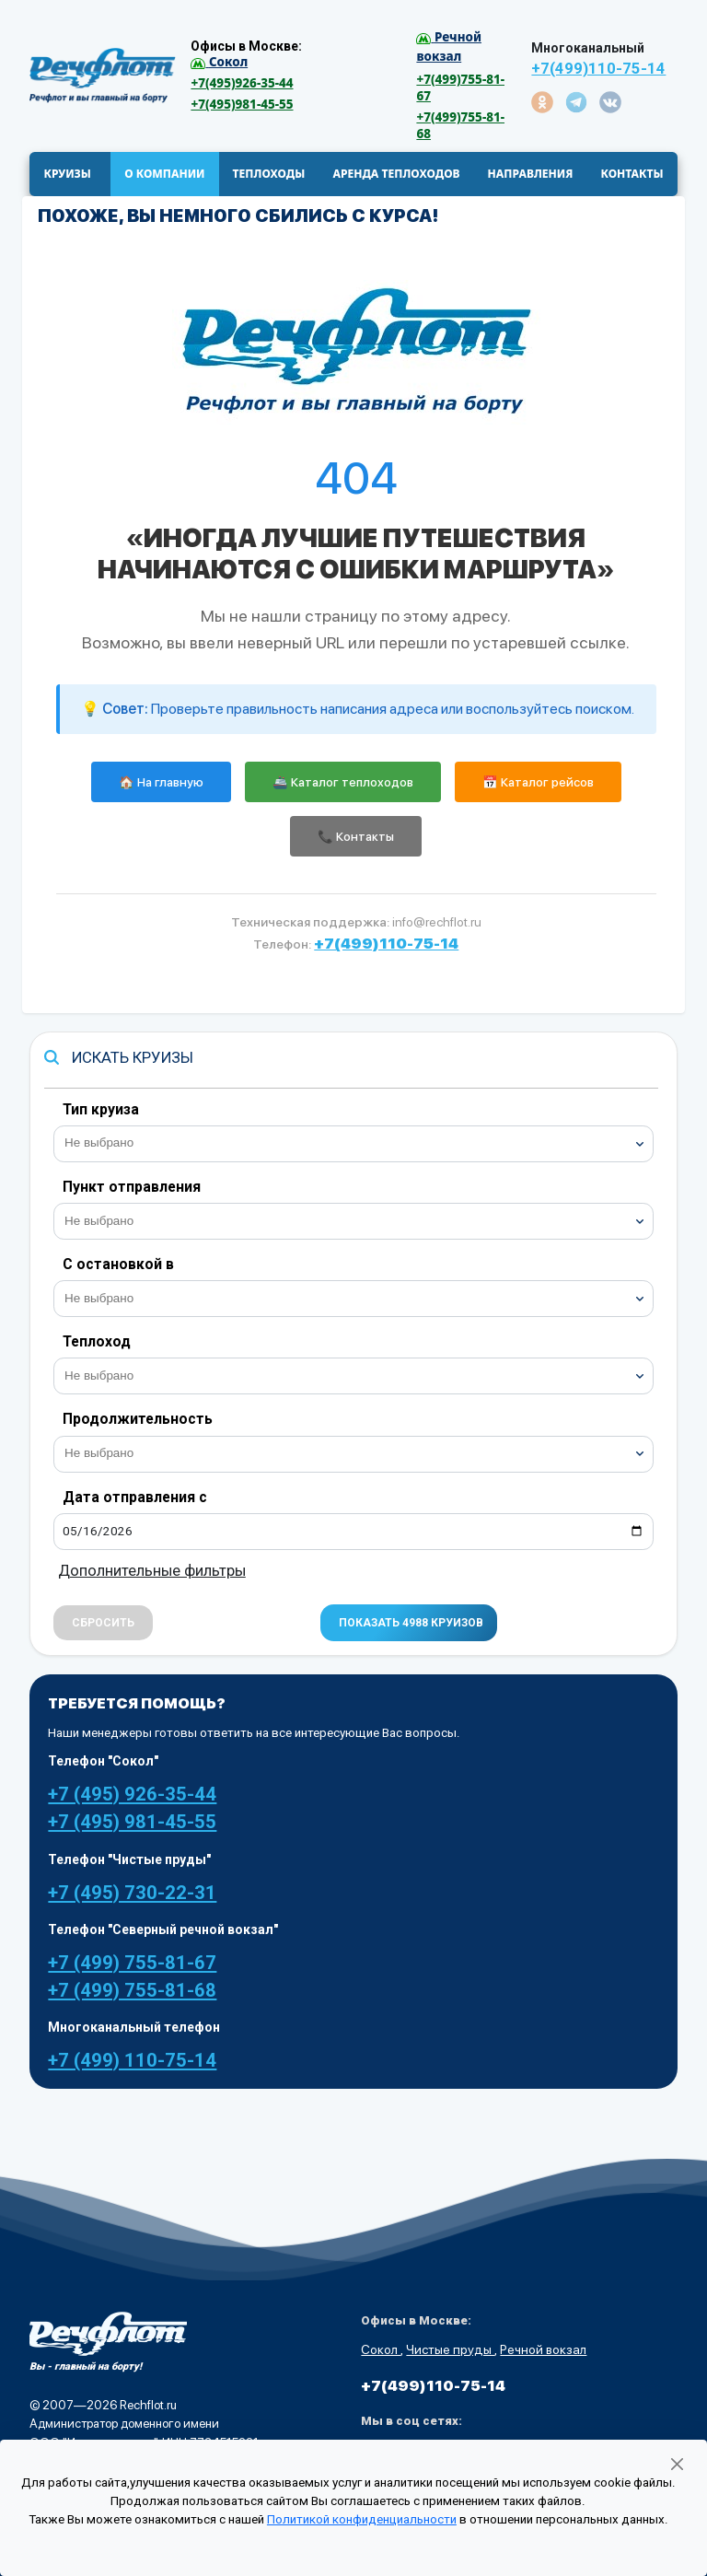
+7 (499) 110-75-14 (132, 2060)
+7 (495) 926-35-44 (132, 1794)
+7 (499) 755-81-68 (132, 1990)
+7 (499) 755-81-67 (132, 1963)
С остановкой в (118, 1264)
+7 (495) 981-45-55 (132, 1822)
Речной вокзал (543, 2349)
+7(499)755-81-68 (460, 125)
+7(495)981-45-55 (242, 104)
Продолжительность (138, 1419)
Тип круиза (101, 1109)
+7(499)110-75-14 (598, 68)
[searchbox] (360, 1141)
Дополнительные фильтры (152, 1570)
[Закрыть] (676, 2464)
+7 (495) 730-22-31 (132, 1893)
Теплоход (97, 1341)
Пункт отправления (132, 1186)
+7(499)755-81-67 (460, 87)
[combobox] (353, 1143)
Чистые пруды (450, 2349)
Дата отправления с (135, 1497)
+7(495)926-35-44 (242, 83)
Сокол (380, 2349)
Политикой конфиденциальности (362, 2519)
